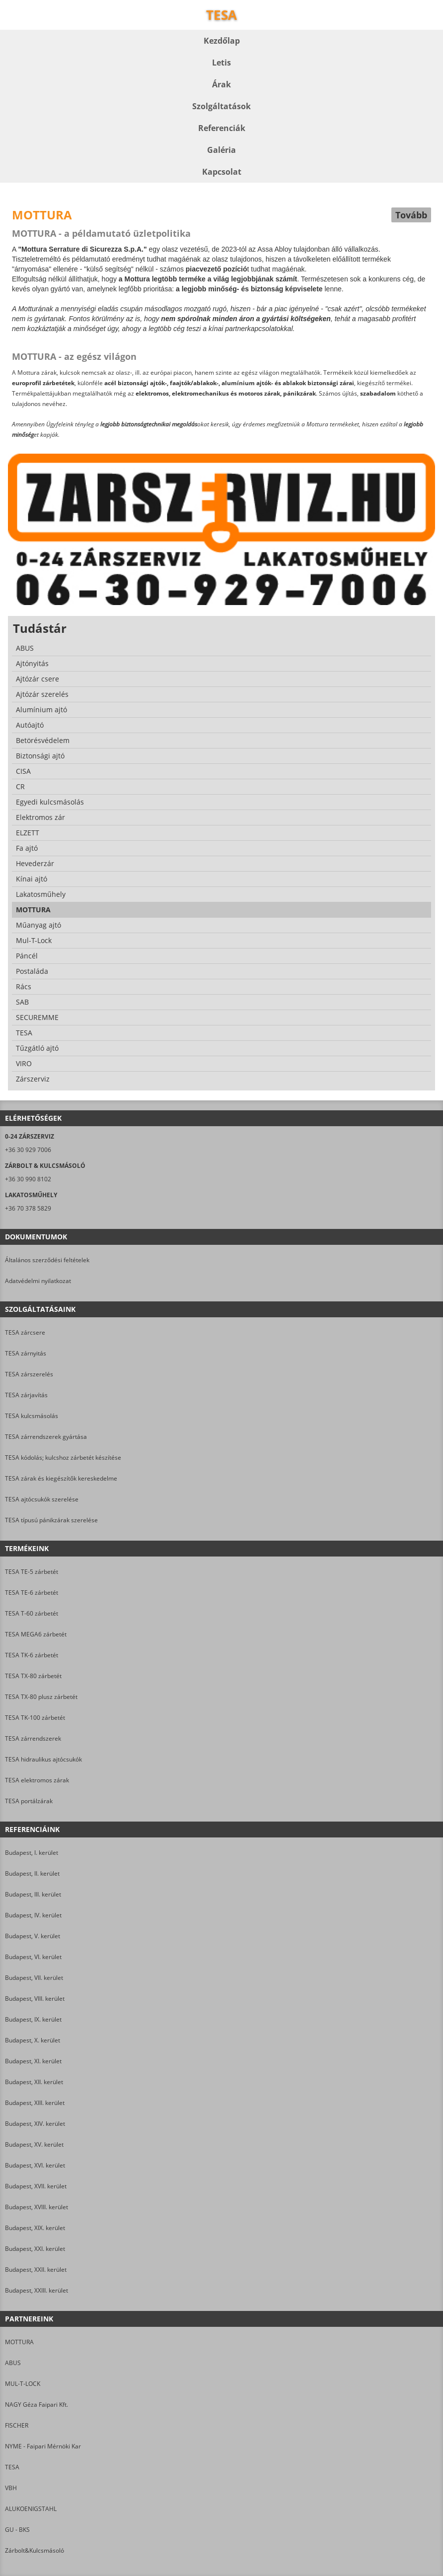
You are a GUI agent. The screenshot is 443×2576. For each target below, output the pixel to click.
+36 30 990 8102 (28, 1179)
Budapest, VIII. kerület (35, 1998)
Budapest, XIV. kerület (35, 2123)
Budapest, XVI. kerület (35, 2165)
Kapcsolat (221, 171)
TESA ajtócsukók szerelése (41, 1499)
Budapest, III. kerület (33, 1894)
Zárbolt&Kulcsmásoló (34, 2550)
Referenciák (221, 128)
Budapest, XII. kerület (34, 2082)
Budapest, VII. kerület (34, 1977)
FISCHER (16, 2425)
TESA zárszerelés (29, 1374)
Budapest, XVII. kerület (36, 2186)
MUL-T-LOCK (22, 2383)
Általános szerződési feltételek (47, 1260)
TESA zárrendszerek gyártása (46, 1436)
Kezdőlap (222, 40)
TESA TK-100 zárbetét (35, 1717)
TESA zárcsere (25, 1332)
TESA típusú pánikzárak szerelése (51, 1520)
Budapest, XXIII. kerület (36, 2290)
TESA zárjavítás (26, 1395)
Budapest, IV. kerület (33, 1915)
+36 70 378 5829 (28, 1208)
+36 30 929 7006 (28, 1150)
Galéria (221, 149)
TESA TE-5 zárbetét (31, 1571)
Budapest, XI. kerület (33, 2061)
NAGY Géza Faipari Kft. (36, 2404)
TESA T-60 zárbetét (31, 1613)
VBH (11, 2488)
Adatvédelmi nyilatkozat (38, 1281)
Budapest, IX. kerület (33, 2019)
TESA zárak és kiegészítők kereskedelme (61, 1478)
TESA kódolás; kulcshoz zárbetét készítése (63, 1457)
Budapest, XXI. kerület (35, 2248)
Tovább (411, 215)
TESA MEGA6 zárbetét (36, 1634)
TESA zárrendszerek (33, 1738)
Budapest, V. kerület (32, 1936)
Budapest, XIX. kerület (35, 2228)
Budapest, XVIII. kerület (36, 2207)
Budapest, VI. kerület (33, 1957)
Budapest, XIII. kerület (35, 2103)
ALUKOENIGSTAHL (31, 2509)
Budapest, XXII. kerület (36, 2269)
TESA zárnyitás (25, 1353)
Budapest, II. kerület (32, 1873)
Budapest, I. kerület (31, 1852)
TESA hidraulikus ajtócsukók (43, 1759)
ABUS (13, 2363)
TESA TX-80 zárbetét (33, 1676)
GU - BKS (17, 2529)
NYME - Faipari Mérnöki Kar (43, 2446)
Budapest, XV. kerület (34, 2144)
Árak (221, 84)
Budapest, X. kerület (32, 2040)
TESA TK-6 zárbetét (31, 1655)
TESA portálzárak (29, 1801)
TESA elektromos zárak (37, 1780)
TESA (12, 2467)
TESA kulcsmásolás (31, 1416)
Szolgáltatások (221, 106)
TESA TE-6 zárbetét (31, 1592)
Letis (221, 62)
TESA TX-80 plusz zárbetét (41, 1697)
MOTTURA (19, 2342)
